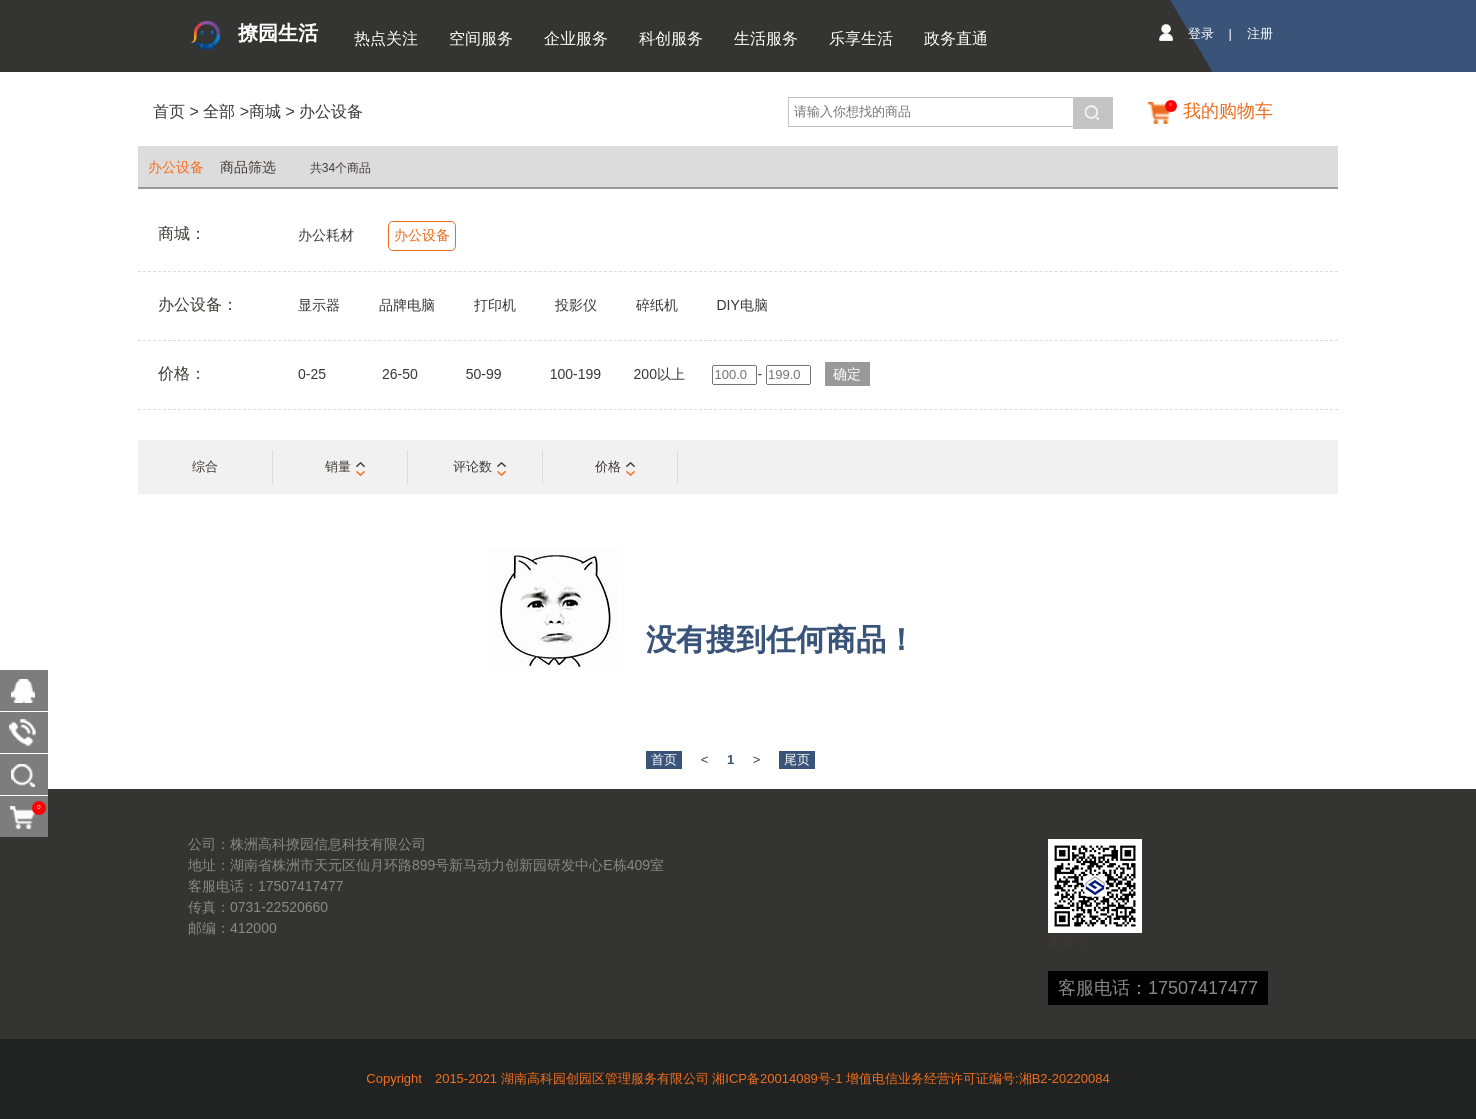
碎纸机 (657, 305)
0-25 (312, 374)
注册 (1260, 33)
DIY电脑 (741, 305)
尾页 (797, 759)
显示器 (319, 305)
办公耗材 (326, 235)
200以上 (659, 374)
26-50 (400, 374)
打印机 (495, 305)
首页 (169, 111)
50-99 (484, 374)
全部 (217, 111)
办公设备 (331, 111)
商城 (265, 111)
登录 (1201, 33)
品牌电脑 (407, 305)
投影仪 (576, 305)
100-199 (575, 374)
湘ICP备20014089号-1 (777, 1078)
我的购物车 (1228, 111)
